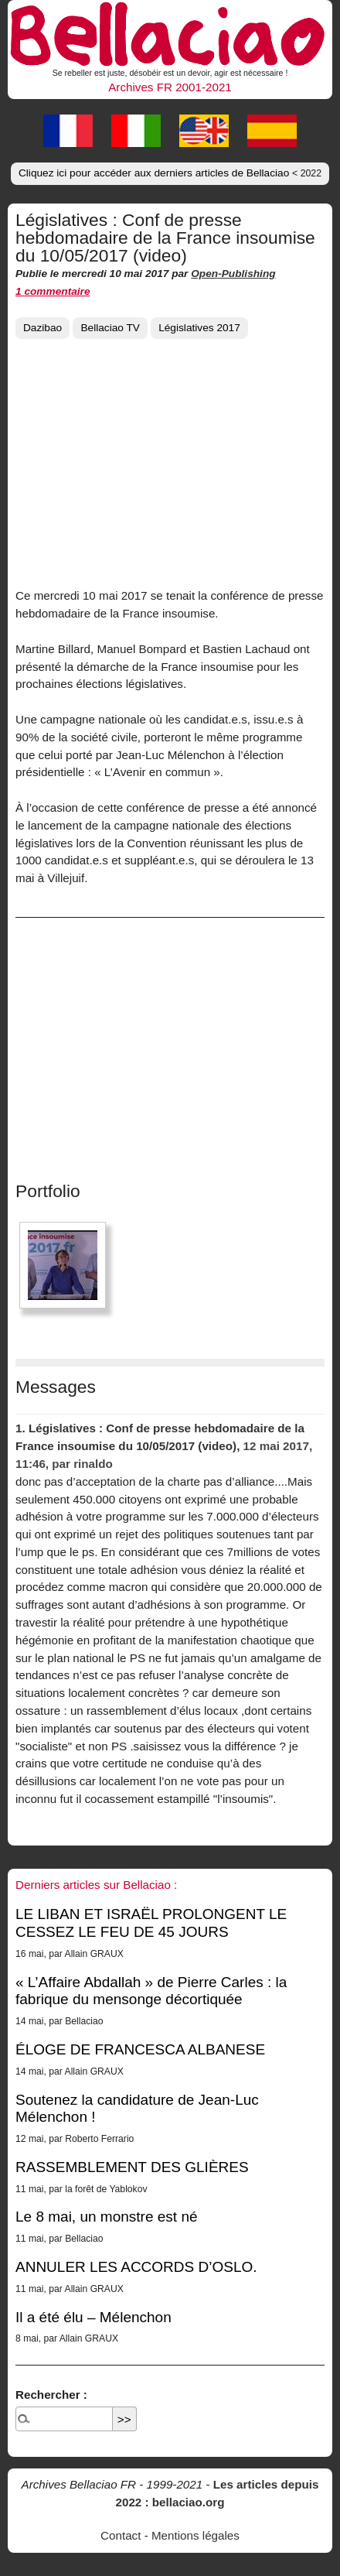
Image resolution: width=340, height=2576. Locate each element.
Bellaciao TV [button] (110, 328)
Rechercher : (51, 2394)
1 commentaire (52, 291)
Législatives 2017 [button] (199, 328)
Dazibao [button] (42, 328)
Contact (120, 2535)
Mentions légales (195, 2535)
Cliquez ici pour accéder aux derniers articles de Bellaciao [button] (170, 173)
